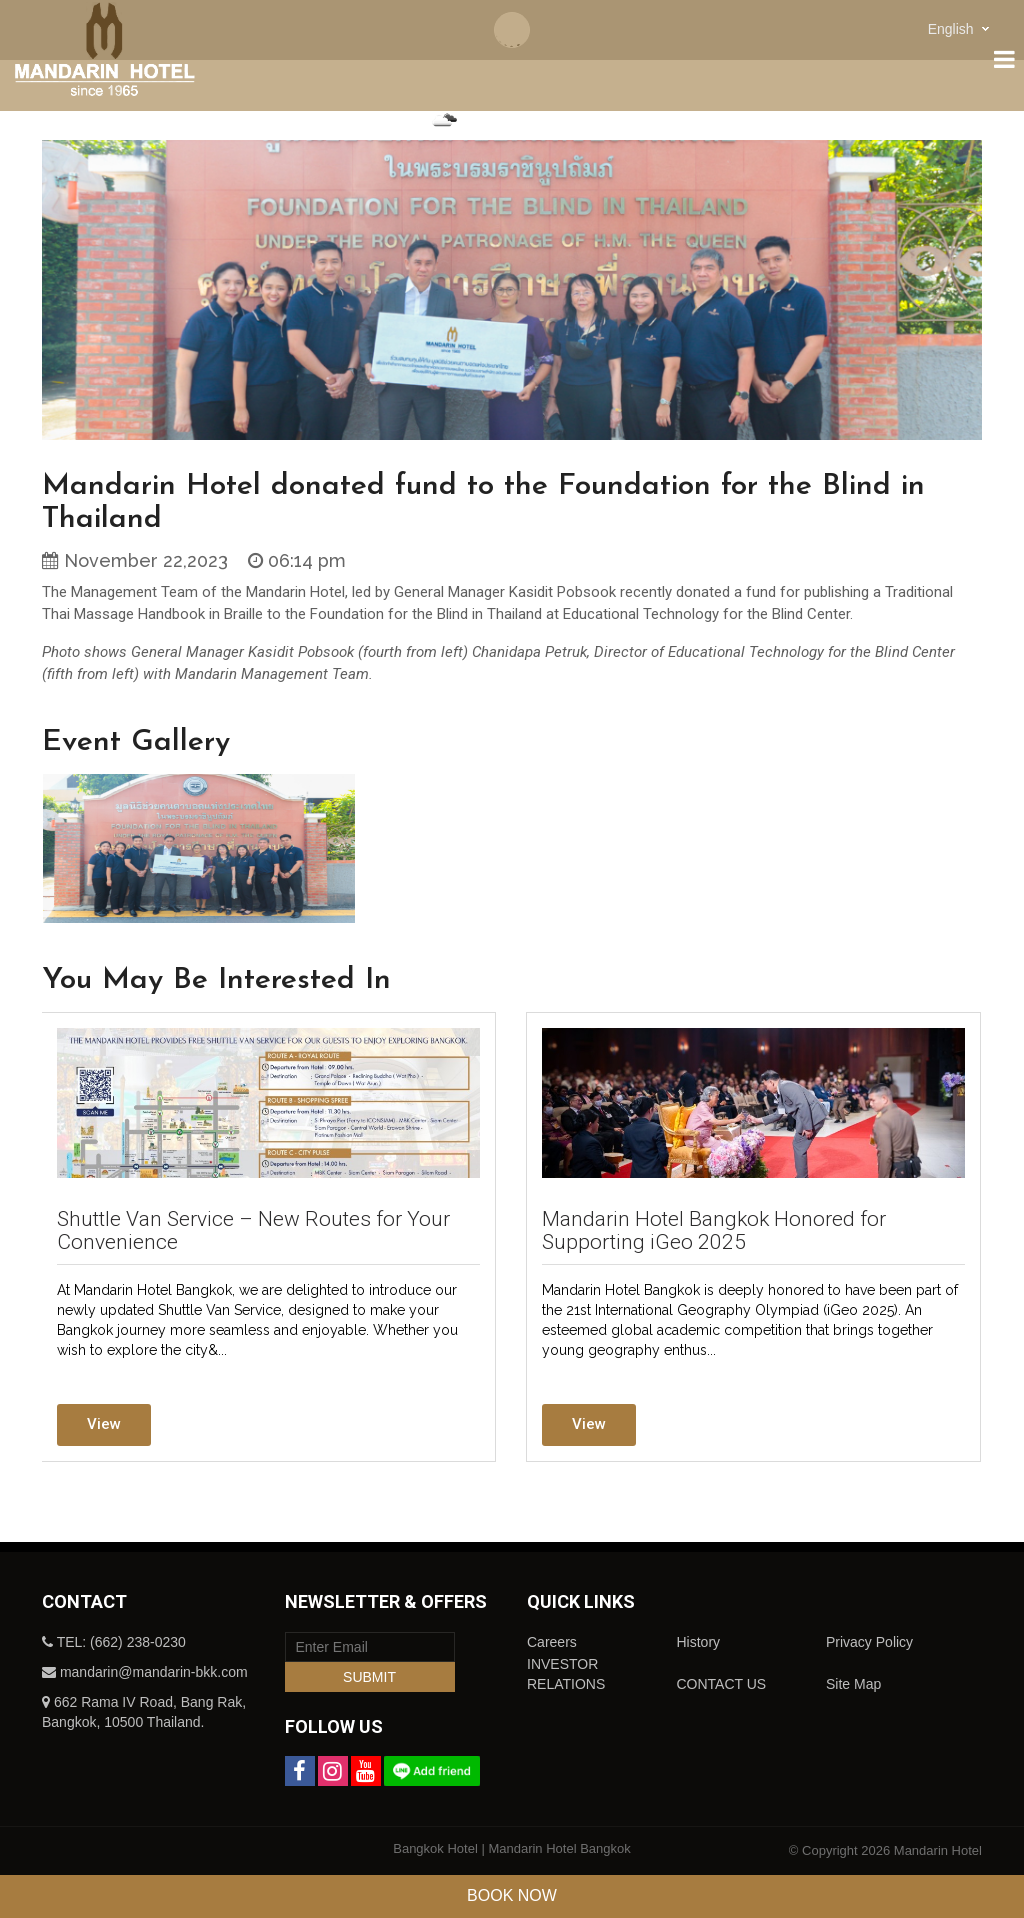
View (104, 1424)
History (698, 1642)
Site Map (853, 1684)
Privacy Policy (869, 1642)
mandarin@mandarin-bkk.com (154, 1672)
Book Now (512, 1895)
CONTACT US (721, 1684)
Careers (552, 1642)
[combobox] (961, 28)
